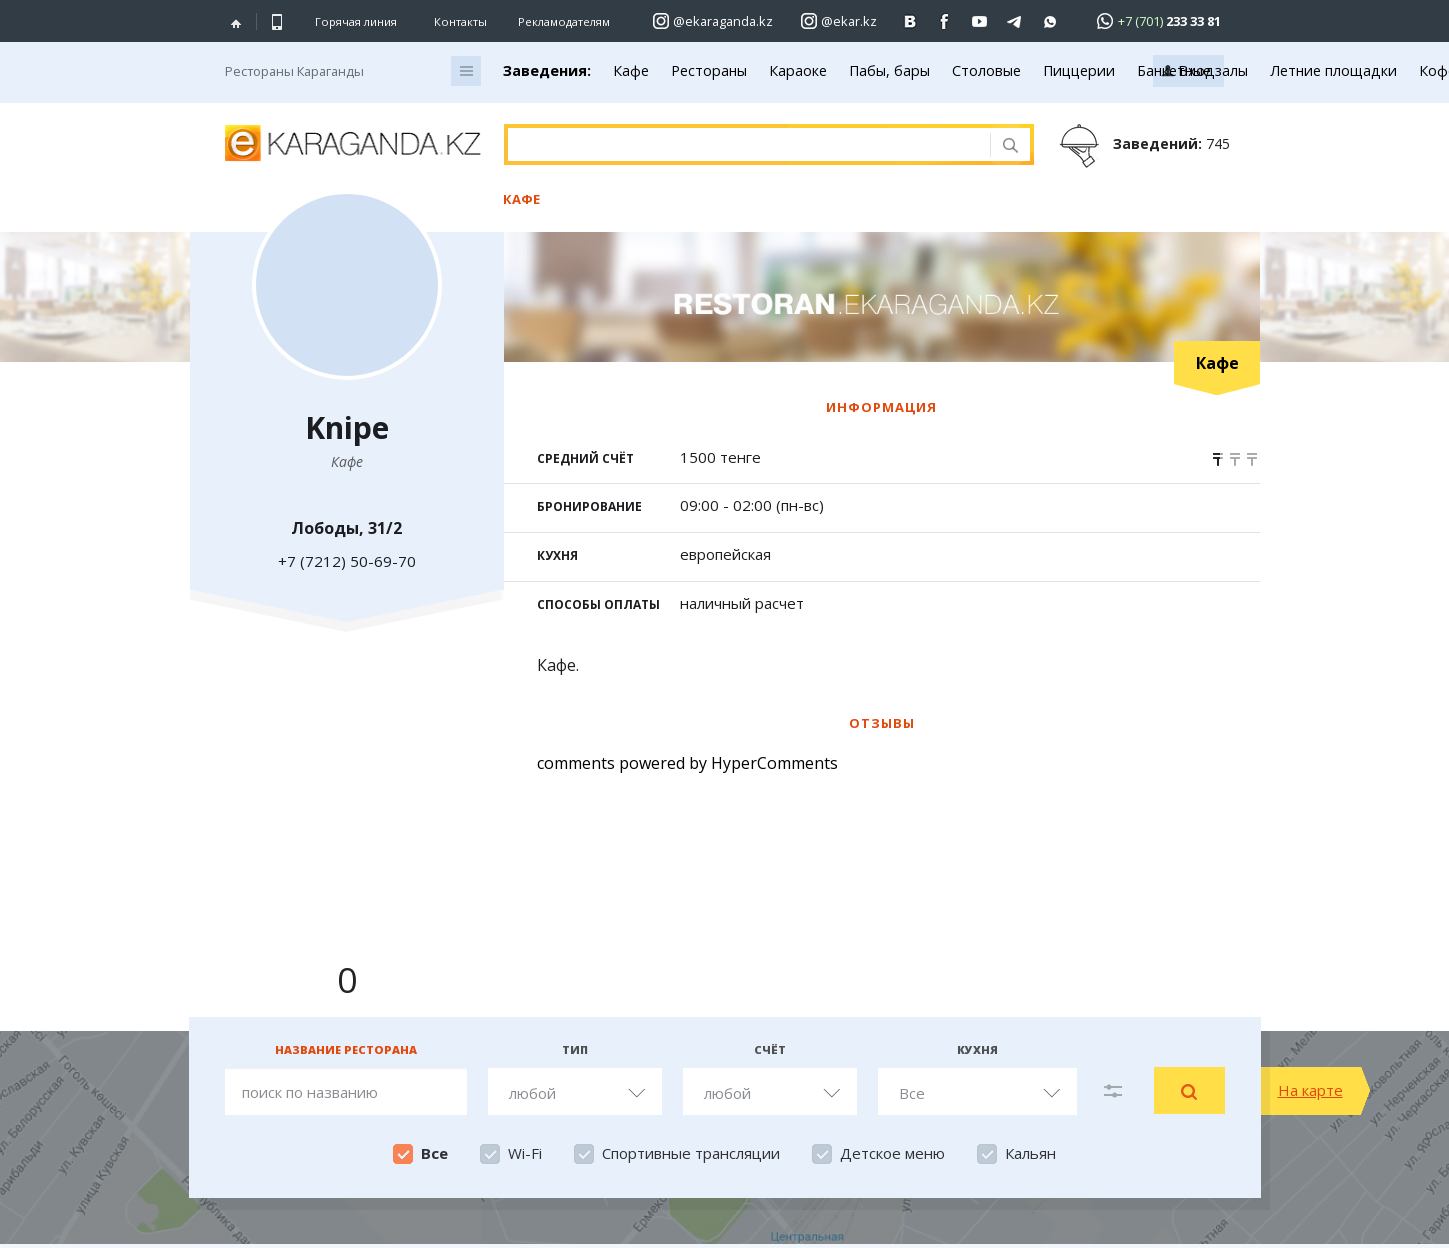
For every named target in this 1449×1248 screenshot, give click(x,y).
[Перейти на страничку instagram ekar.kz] (839, 21)
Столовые (986, 70)
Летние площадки (1333, 70)
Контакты (460, 21)
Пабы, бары (889, 70)
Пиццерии (1079, 70)
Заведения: (547, 70)
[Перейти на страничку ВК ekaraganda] (910, 21)
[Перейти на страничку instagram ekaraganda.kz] (713, 21)
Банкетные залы (1192, 70)
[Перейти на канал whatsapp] (1050, 21)
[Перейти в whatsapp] (1152, 20)
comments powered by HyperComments (687, 763)
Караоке (798, 70)
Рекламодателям (564, 21)
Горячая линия (356, 22)
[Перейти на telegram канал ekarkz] (1015, 21)
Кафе (631, 70)
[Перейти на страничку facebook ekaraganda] (945, 21)
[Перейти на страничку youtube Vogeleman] (980, 21)
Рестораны (709, 70)
